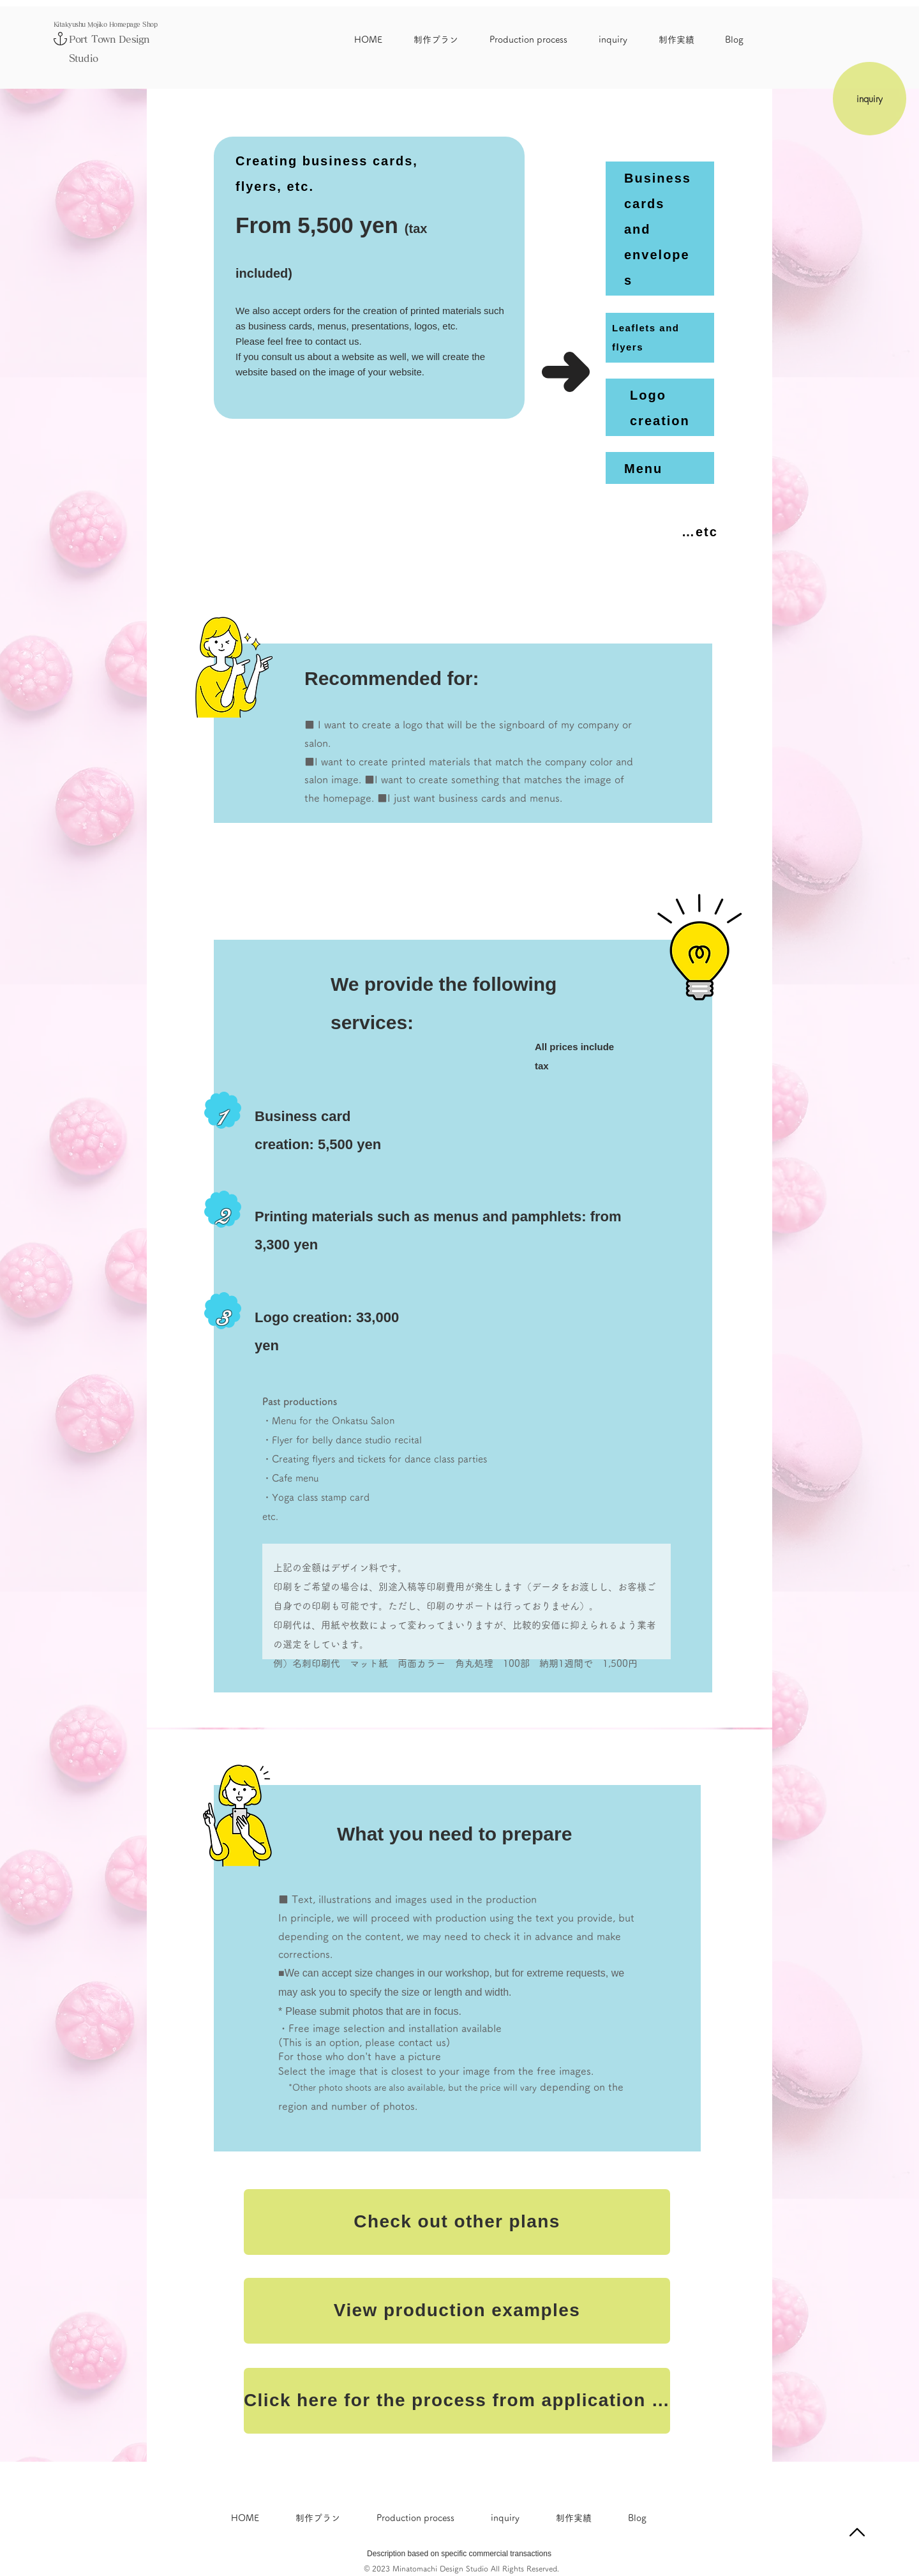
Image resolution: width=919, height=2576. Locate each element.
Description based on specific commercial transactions (459, 2553)
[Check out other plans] (457, 2222)
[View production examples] (457, 2311)
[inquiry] (869, 98)
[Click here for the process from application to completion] (457, 2401)
